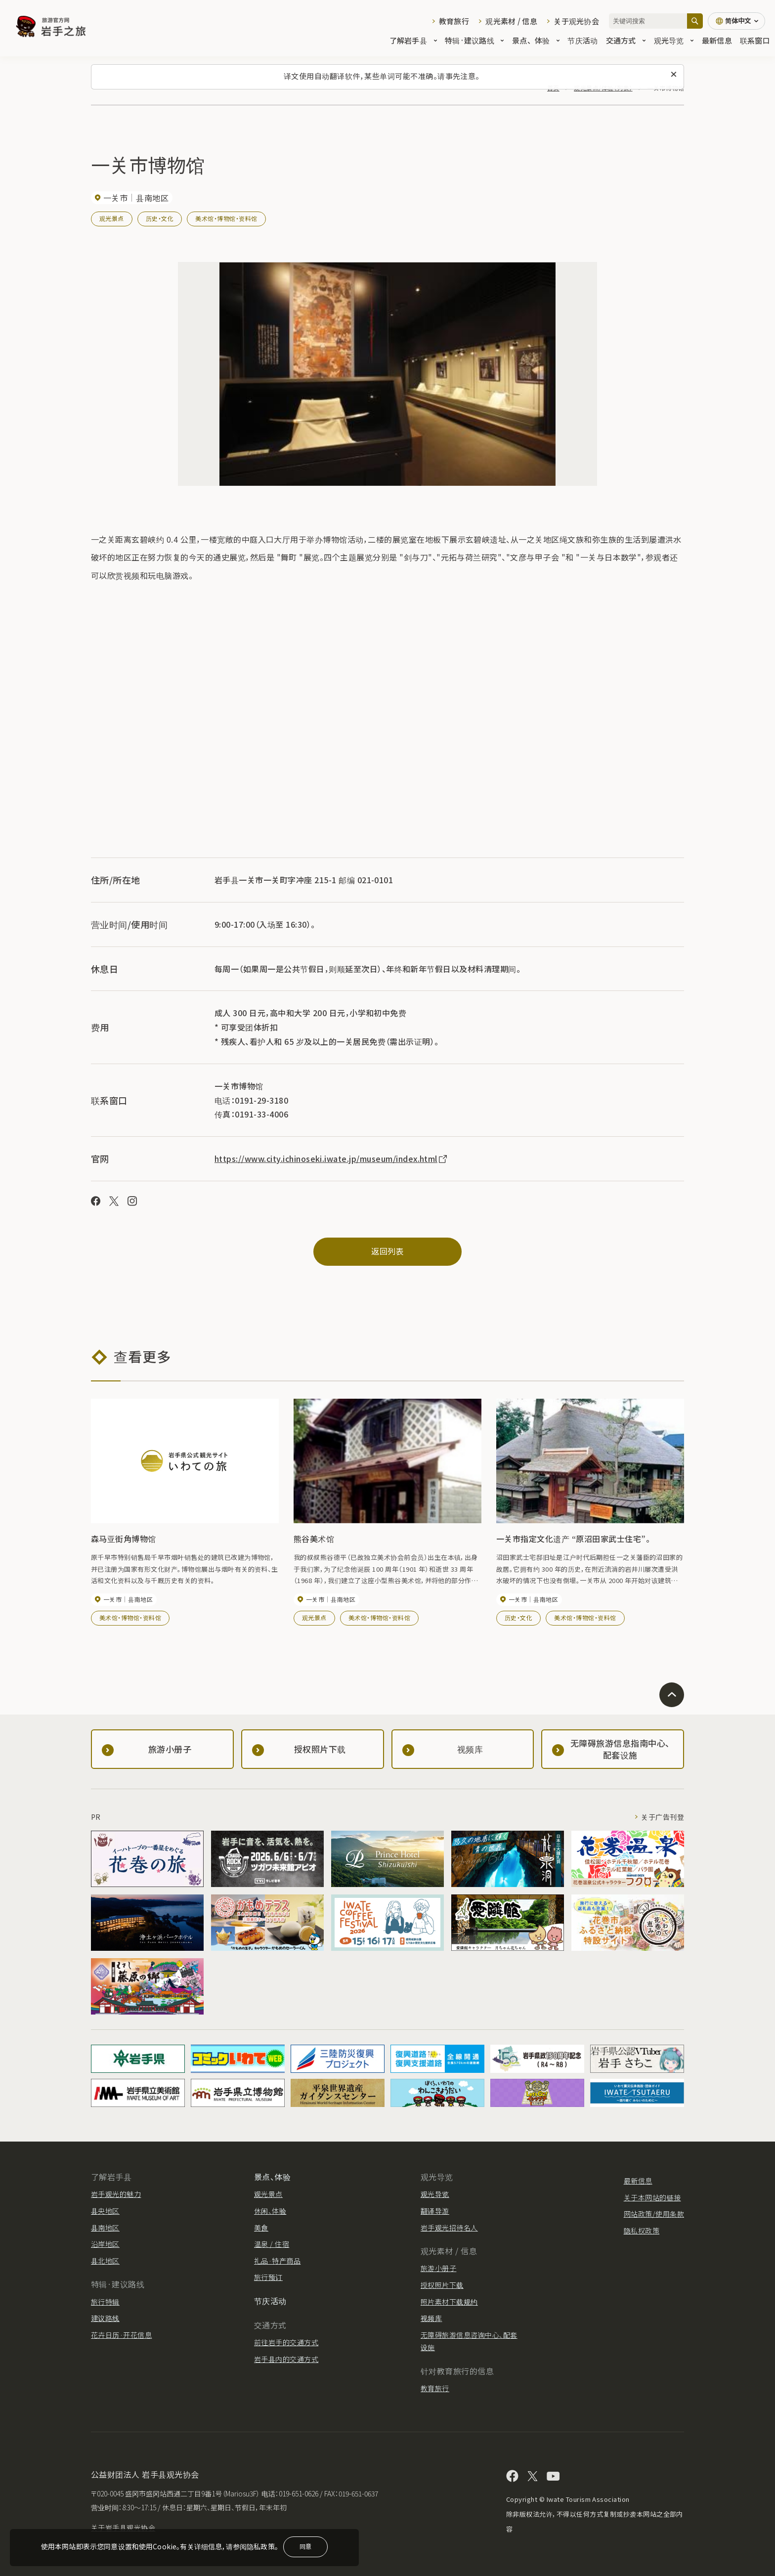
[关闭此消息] (674, 75)
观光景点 (111, 218)
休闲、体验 (270, 2211)
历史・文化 (159, 218)
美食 (261, 2228)
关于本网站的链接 (652, 2197)
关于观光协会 (576, 21)
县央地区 (105, 2211)
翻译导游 (435, 2211)
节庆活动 (582, 40)
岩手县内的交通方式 (286, 2359)
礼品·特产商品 (277, 2261)
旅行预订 (268, 2277)
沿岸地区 (105, 2244)
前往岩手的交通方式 (286, 2342)
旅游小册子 (438, 2268)
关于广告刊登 (662, 1817)
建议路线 (105, 2318)
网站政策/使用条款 (654, 2214)
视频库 (431, 2318)
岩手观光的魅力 (116, 2194)
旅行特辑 (105, 2302)
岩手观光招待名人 (449, 2228)
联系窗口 (755, 40)
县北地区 (105, 2261)
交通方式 (626, 40)
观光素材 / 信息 (511, 21)
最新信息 (717, 40)
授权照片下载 (442, 2285)
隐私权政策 (641, 2230)
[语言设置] (736, 21)
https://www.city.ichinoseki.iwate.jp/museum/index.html (331, 1158)
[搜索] (695, 21)
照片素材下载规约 (449, 2302)
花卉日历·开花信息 (121, 2335)
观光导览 (674, 40)
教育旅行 (454, 21)
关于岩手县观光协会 (123, 2528)
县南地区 (105, 2228)
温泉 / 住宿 (271, 2244)
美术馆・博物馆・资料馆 (226, 218)
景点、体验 (536, 40)
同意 (305, 2546)
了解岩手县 (413, 40)
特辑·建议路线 (474, 40)
